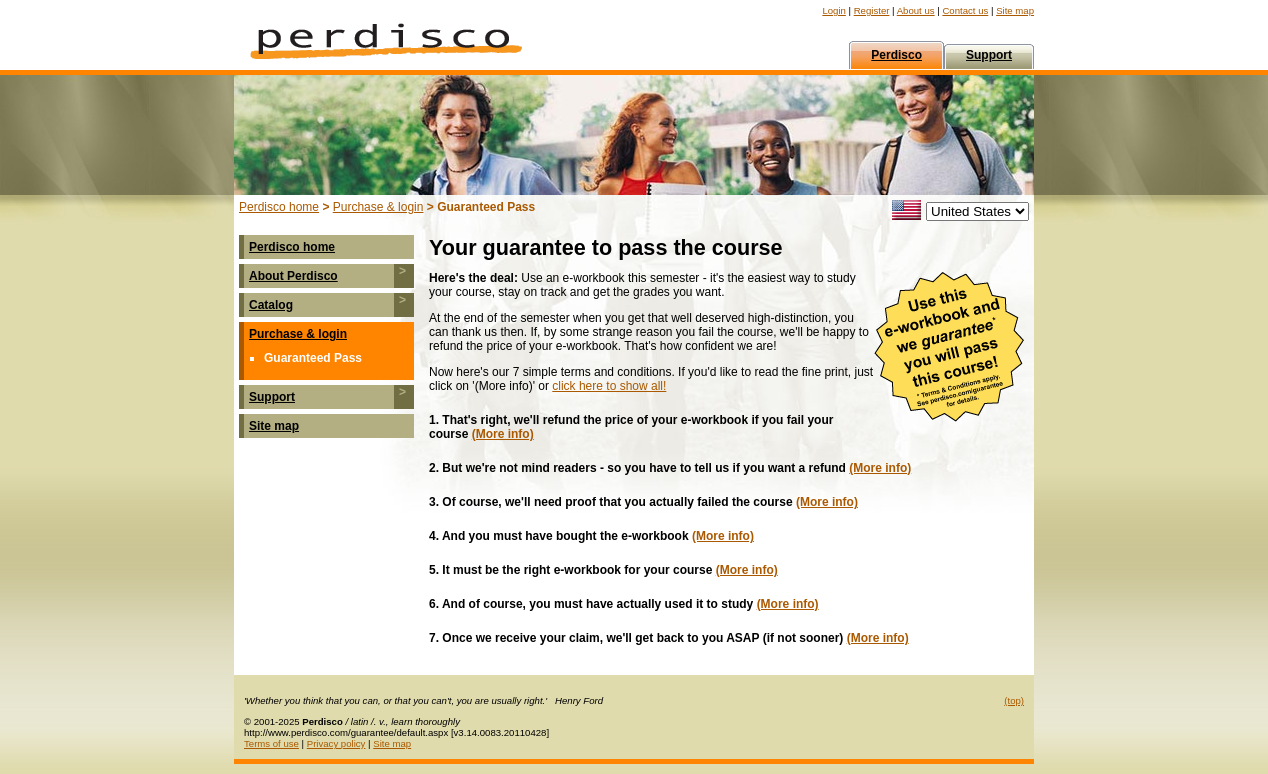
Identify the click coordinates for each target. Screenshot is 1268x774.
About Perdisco (293, 276)
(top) (1014, 700)
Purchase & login (378, 207)
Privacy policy (336, 743)
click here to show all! (609, 386)
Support (272, 397)
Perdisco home (279, 207)
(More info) (503, 434)
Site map (1015, 10)
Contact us (965, 10)
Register (872, 10)
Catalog (271, 305)
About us (916, 10)
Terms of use (271, 743)
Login (833, 10)
